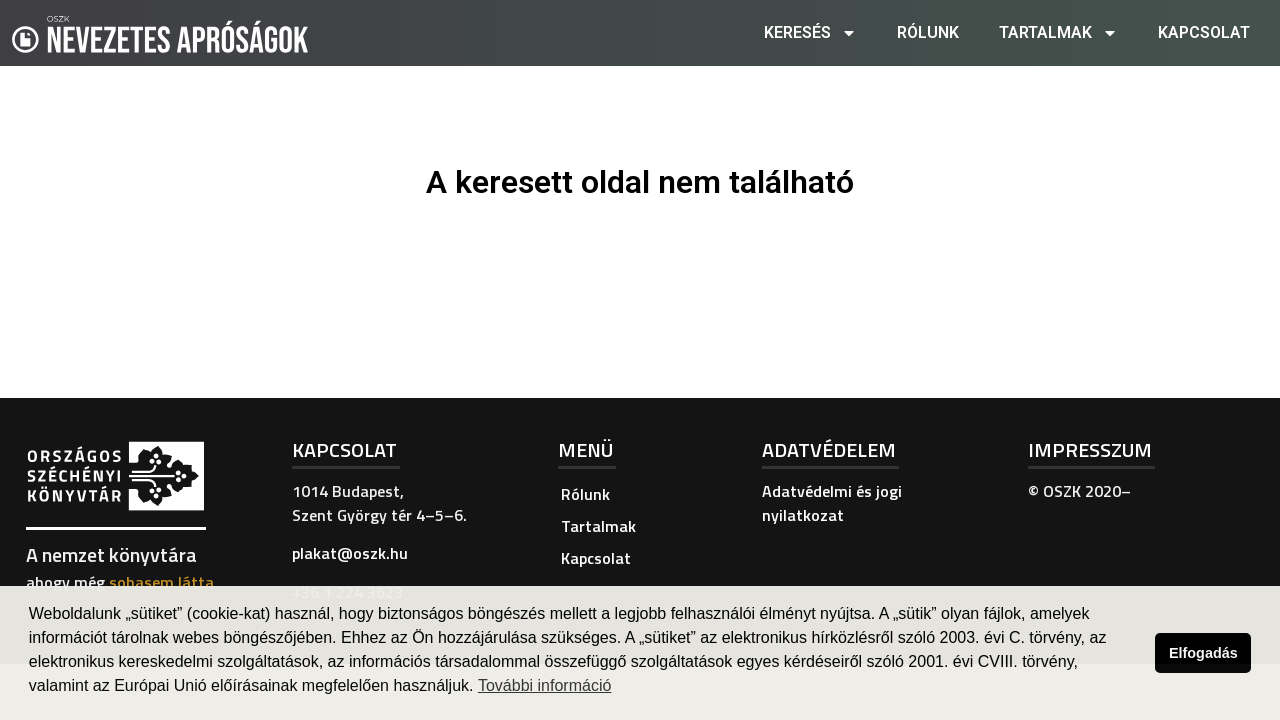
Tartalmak (1058, 33)
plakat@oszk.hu (350, 553)
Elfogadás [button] (1203, 653)
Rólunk (928, 32)
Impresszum (1090, 449)
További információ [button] (544, 685)
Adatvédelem (829, 449)
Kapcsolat (1204, 32)
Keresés (810, 33)
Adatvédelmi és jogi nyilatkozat (832, 503)
